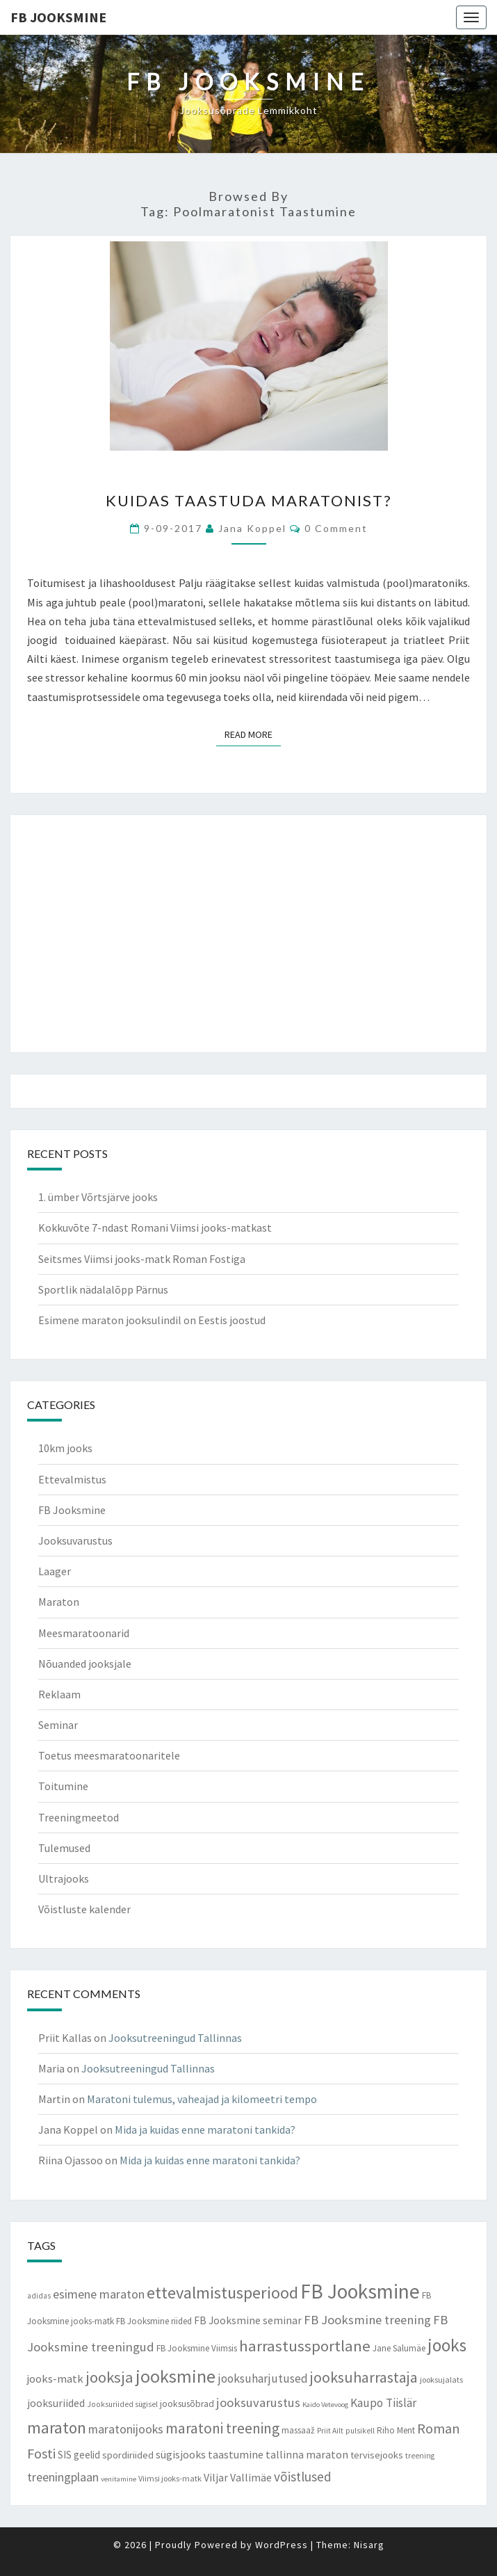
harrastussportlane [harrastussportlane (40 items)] (304, 2346)
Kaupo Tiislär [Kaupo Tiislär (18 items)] (383, 2402)
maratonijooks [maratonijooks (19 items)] (125, 2429)
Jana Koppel (252, 528)
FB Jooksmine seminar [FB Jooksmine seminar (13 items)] (248, 2320)
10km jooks (65, 1448)
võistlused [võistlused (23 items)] (303, 2476)
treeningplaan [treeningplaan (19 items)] (63, 2477)
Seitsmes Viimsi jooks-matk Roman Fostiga (141, 1259)
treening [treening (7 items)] (419, 2456)
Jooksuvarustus (75, 1540)
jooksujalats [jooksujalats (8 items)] (441, 2379)
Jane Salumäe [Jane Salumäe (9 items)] (399, 2348)
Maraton (58, 1602)
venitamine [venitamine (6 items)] (118, 2479)
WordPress (281, 2544)
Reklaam (59, 1694)
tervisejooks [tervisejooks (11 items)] (376, 2455)
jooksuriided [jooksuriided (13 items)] (56, 2403)
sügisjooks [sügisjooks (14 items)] (181, 2454)
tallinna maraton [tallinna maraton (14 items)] (307, 2454)
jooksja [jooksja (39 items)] (109, 2377)
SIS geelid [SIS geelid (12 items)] (79, 2454)
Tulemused (64, 1848)
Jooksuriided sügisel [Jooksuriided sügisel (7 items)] (122, 2404)
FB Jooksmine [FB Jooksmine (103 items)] (360, 2291)
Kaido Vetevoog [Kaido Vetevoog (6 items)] (325, 2404)
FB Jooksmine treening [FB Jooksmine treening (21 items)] (367, 2320)
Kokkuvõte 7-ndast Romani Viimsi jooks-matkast (155, 1227)
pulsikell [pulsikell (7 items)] (360, 2431)
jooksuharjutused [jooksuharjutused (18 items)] (263, 2378)
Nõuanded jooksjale (84, 1664)
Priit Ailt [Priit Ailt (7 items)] (330, 2431)
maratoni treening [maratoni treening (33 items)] (222, 2428)
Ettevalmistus (72, 1479)
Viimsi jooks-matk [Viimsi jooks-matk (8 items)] (170, 2478)
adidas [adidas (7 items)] (39, 2296)
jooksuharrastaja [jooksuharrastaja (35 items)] (364, 2377)
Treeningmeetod (78, 1817)
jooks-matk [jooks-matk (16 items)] (55, 2379)
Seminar (58, 1725)
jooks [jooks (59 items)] (446, 2345)
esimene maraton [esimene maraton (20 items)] (99, 2294)
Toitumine (63, 1786)
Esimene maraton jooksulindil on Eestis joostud (152, 1320)
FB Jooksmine (58, 17)
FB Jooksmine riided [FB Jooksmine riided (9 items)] (154, 2321)
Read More (253, 734)
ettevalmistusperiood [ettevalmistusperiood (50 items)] (222, 2292)
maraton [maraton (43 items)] (56, 2427)
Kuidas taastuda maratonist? (249, 500)
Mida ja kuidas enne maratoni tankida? (205, 2129)
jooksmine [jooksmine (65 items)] (175, 2376)
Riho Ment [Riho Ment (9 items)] (396, 2430)
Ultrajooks (63, 1878)
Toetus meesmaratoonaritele (109, 1755)
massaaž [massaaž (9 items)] (298, 2430)
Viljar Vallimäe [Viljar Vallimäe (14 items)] (238, 2477)
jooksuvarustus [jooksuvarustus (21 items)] (258, 2402)
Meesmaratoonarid (83, 1633)
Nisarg (369, 2544)
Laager (54, 1571)
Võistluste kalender (84, 1909)
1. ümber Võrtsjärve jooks (98, 1197)
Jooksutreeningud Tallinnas (175, 2038)
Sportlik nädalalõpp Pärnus (103, 1289)
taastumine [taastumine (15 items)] (235, 2454)
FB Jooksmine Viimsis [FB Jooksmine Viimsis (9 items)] (196, 2348)
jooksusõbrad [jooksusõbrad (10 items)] (187, 2404)
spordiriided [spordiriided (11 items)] (128, 2455)
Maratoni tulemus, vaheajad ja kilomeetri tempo (202, 2099)
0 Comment (336, 528)
